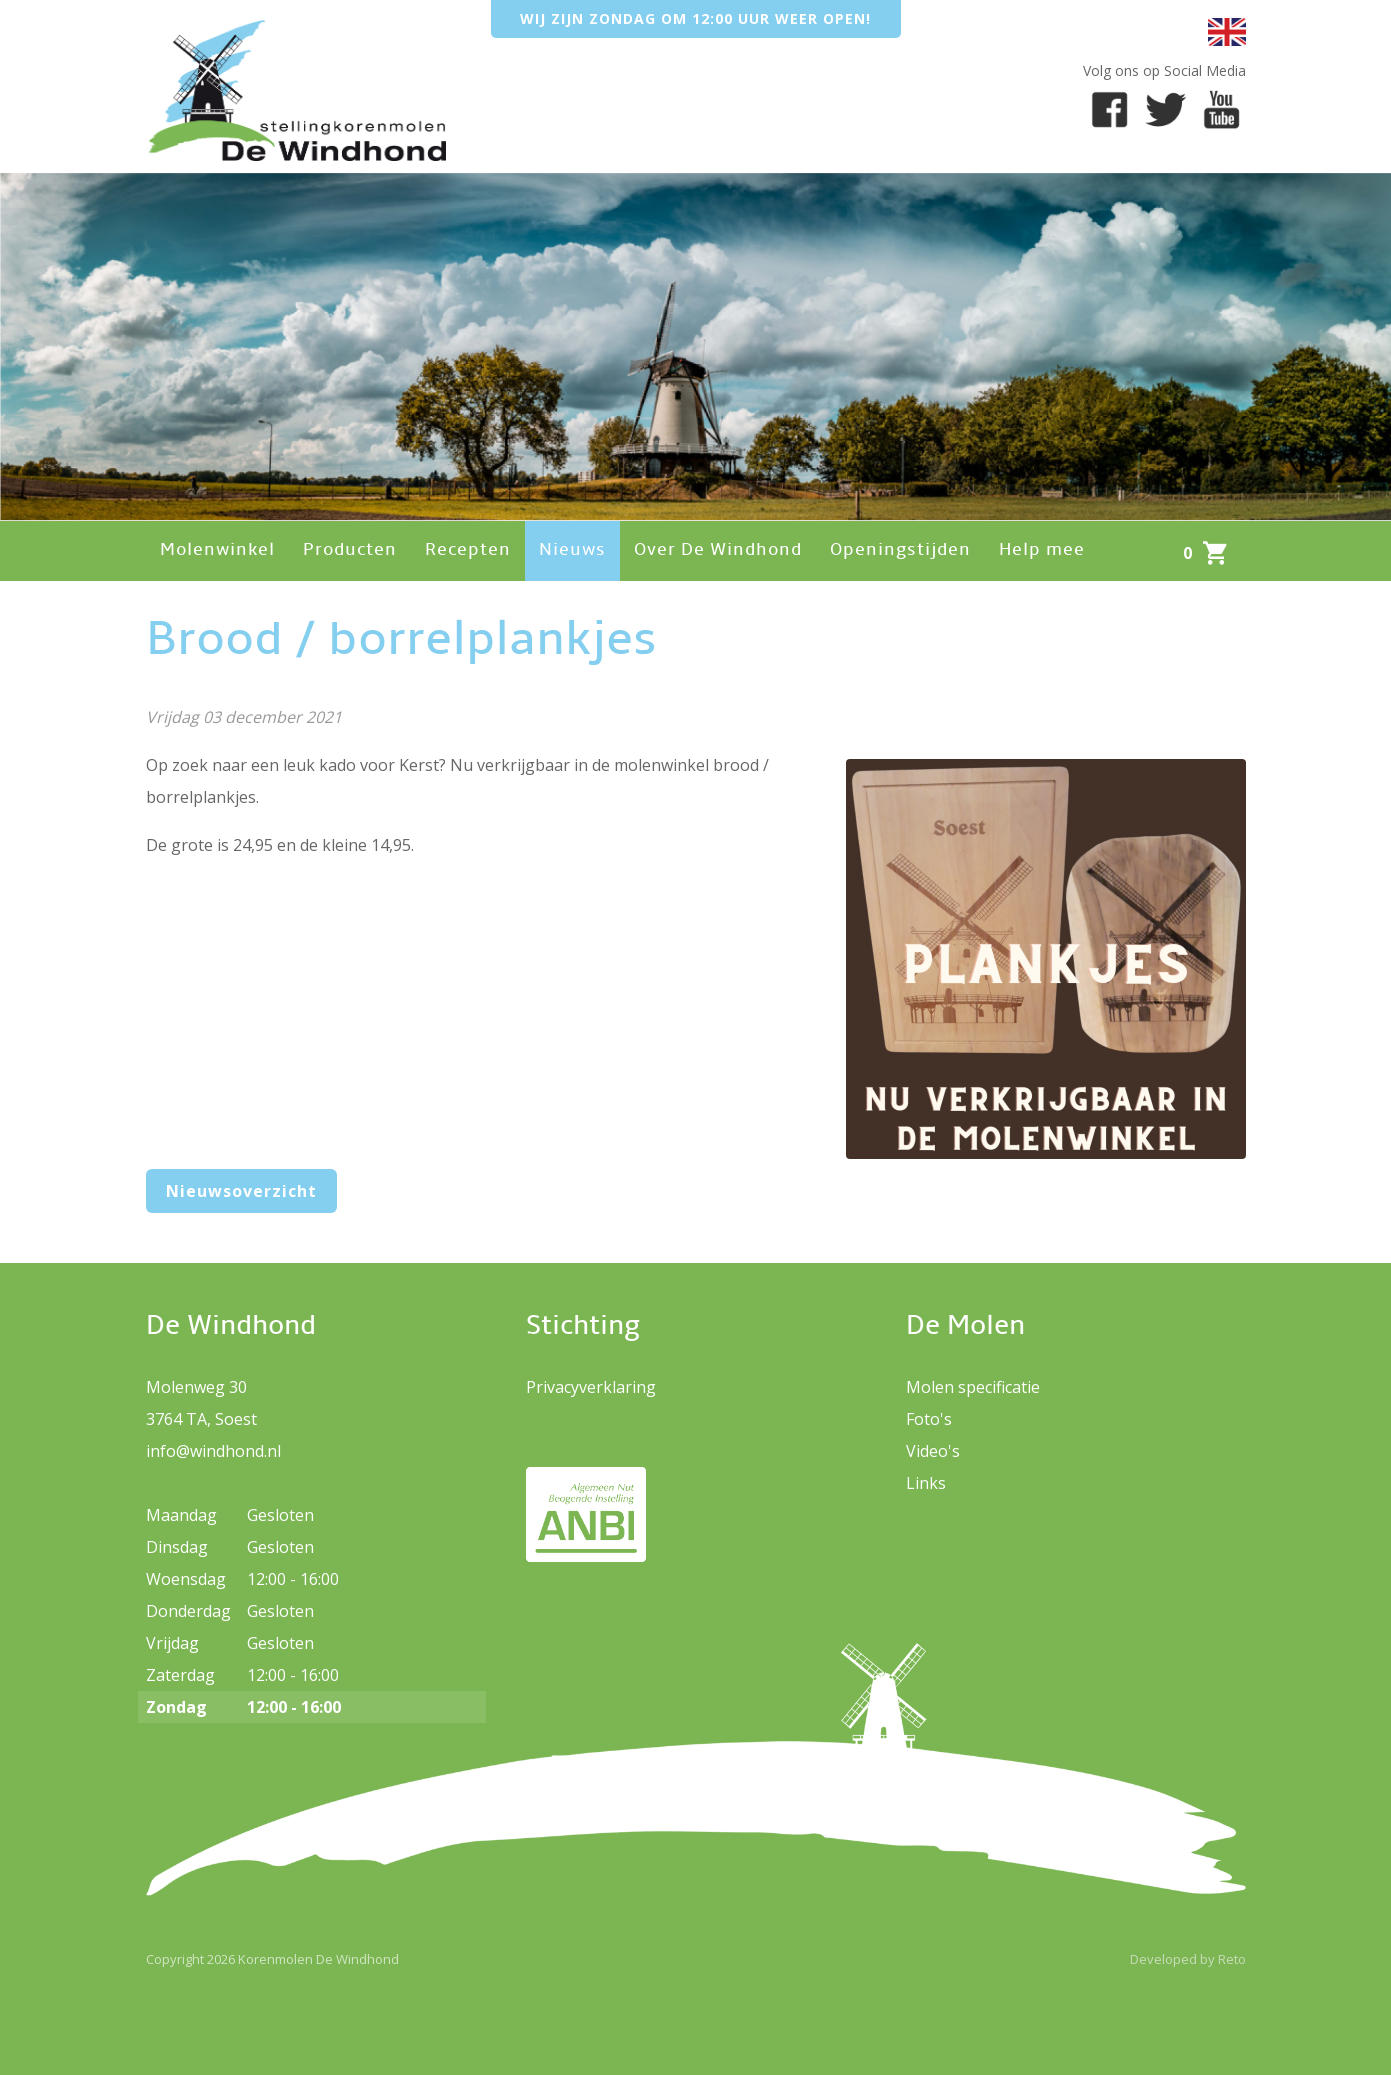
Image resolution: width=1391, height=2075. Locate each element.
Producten (350, 550)
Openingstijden (900, 550)
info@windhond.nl (213, 1451)
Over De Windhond (718, 550)
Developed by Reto (1188, 1959)
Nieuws (572, 550)
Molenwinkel (217, 550)
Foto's (929, 1419)
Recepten (468, 550)
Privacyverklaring (591, 1387)
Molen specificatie (973, 1387)
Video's (933, 1451)
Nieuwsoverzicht (241, 1191)
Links (926, 1483)
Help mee (1042, 550)
